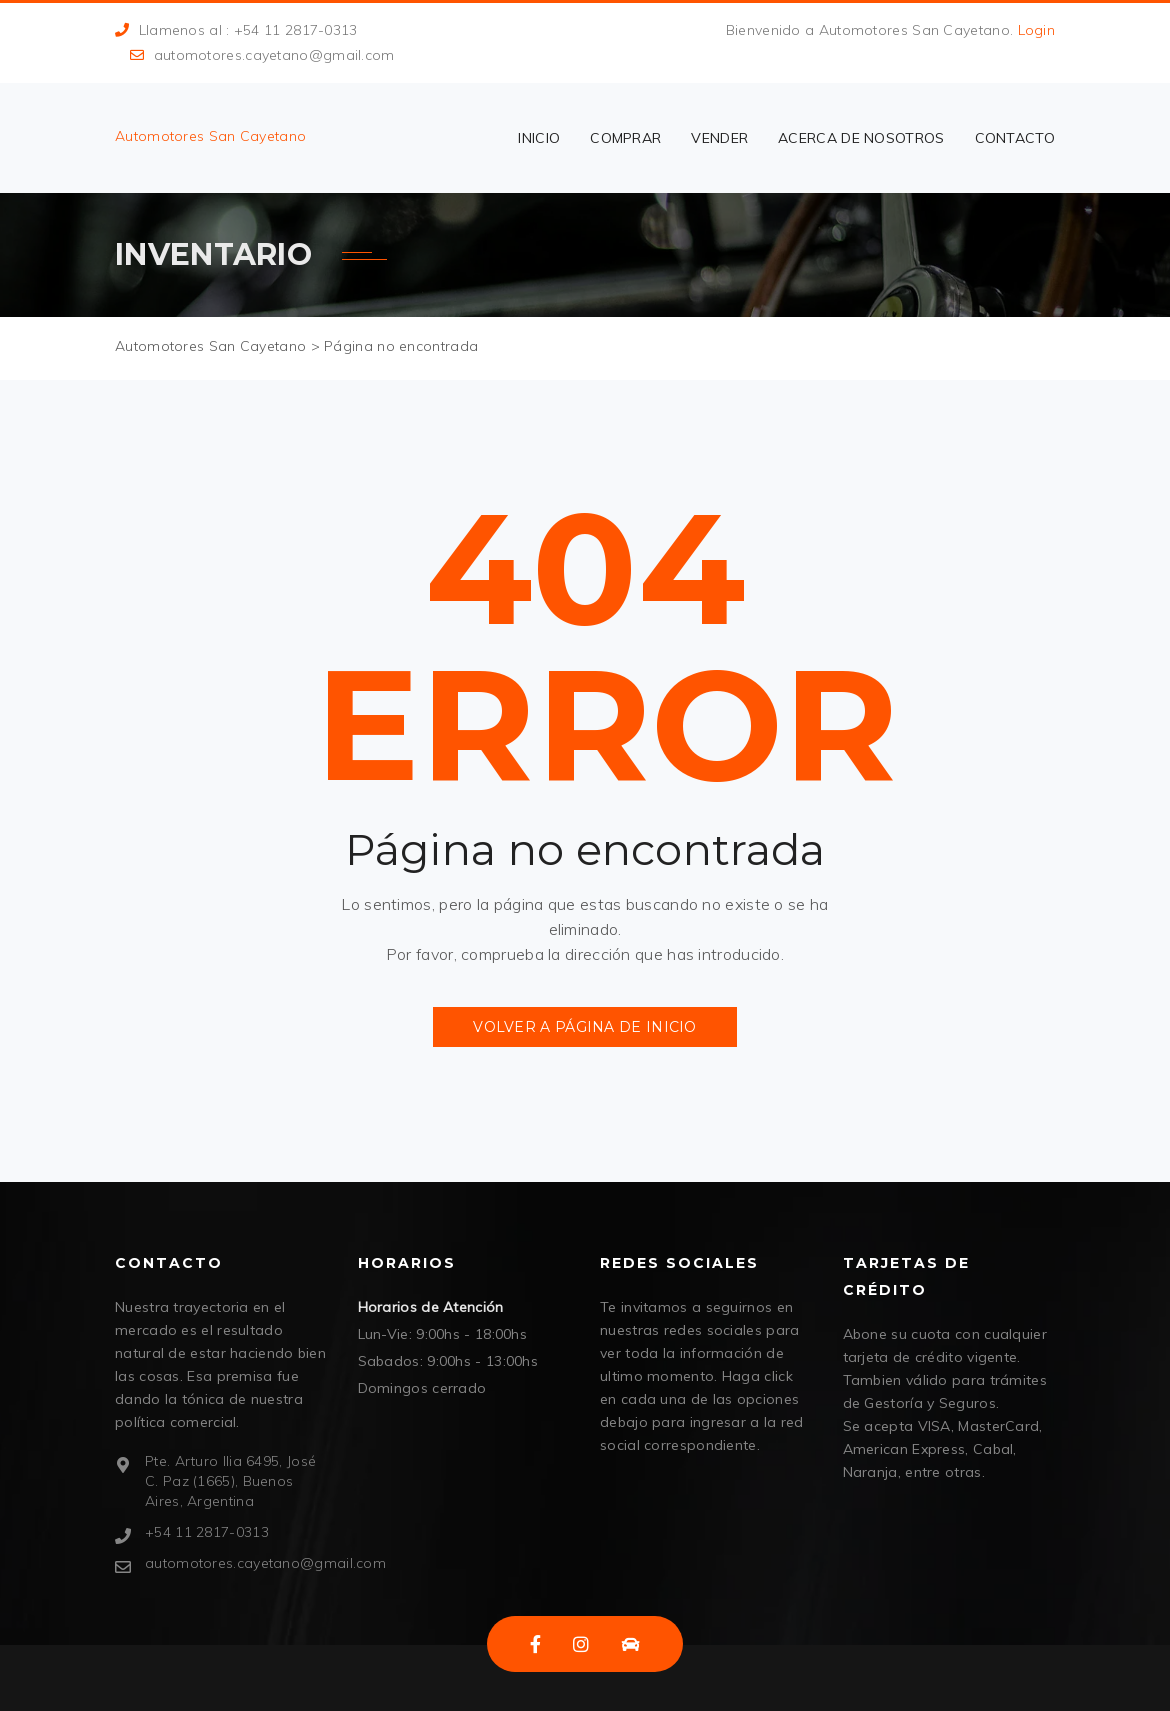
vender (719, 138)
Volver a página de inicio (585, 1027)
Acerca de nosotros (861, 138)
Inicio (539, 138)
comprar (625, 138)
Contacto (1015, 138)
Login (1037, 30)
